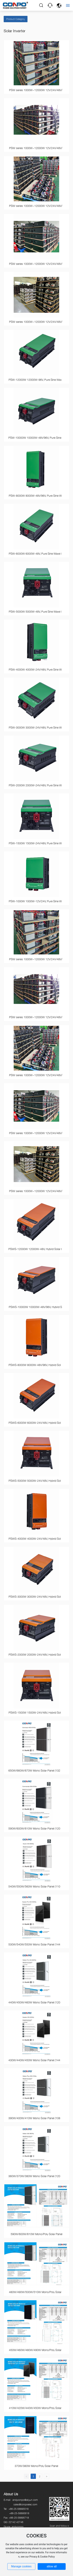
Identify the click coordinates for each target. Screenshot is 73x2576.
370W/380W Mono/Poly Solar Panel (36, 2465)
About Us (11, 2494)
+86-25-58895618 (19, 2513)
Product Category (15, 18)
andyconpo (17, 2526)
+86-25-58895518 (19, 2508)
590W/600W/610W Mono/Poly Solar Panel (36, 2234)
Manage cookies (21, 2566)
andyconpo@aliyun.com (25, 2499)
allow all (52, 2566)
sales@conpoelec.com (25, 2504)
